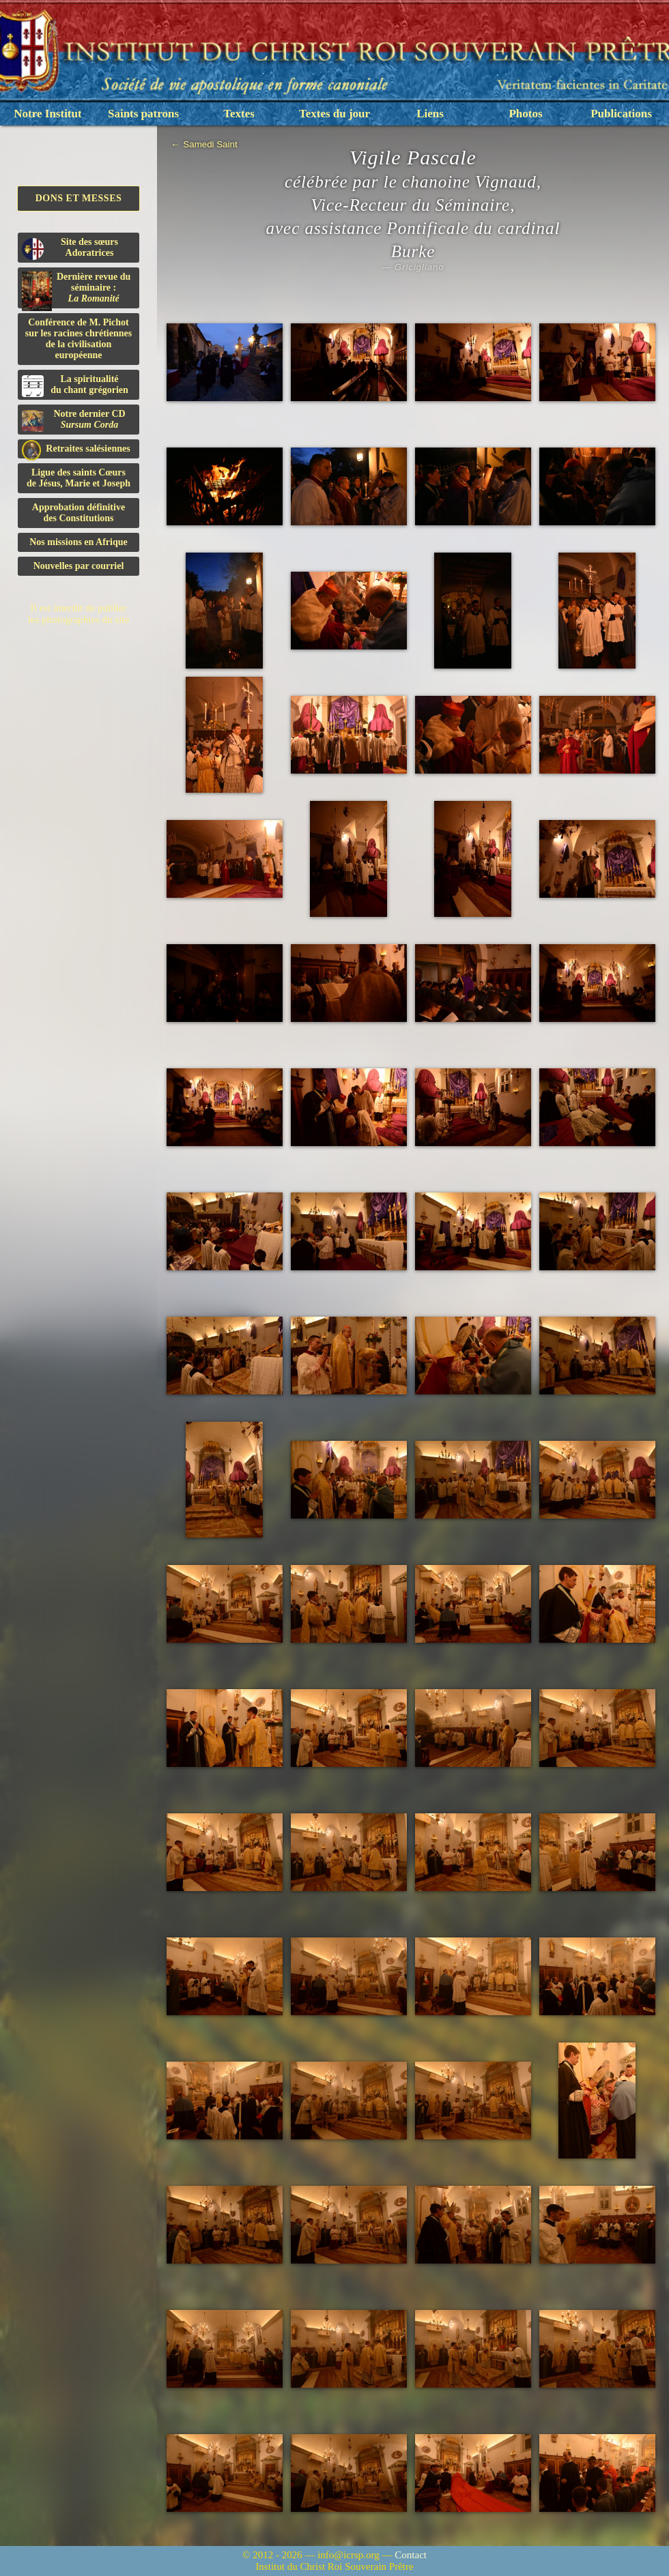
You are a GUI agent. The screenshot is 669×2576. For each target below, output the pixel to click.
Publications (621, 113)
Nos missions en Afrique (78, 542)
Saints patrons (143, 113)
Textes (239, 113)
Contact (411, 2554)
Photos (525, 113)
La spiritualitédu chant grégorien (75, 385)
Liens (430, 113)
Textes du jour (334, 113)
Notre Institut (47, 113)
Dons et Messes (78, 198)
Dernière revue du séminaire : (76, 290)
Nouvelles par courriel (78, 566)
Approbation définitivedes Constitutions (78, 512)
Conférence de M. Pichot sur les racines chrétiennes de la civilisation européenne (78, 338)
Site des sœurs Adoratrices (70, 248)
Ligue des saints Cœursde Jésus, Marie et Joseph (78, 477)
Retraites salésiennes (76, 449)
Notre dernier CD (74, 420)
